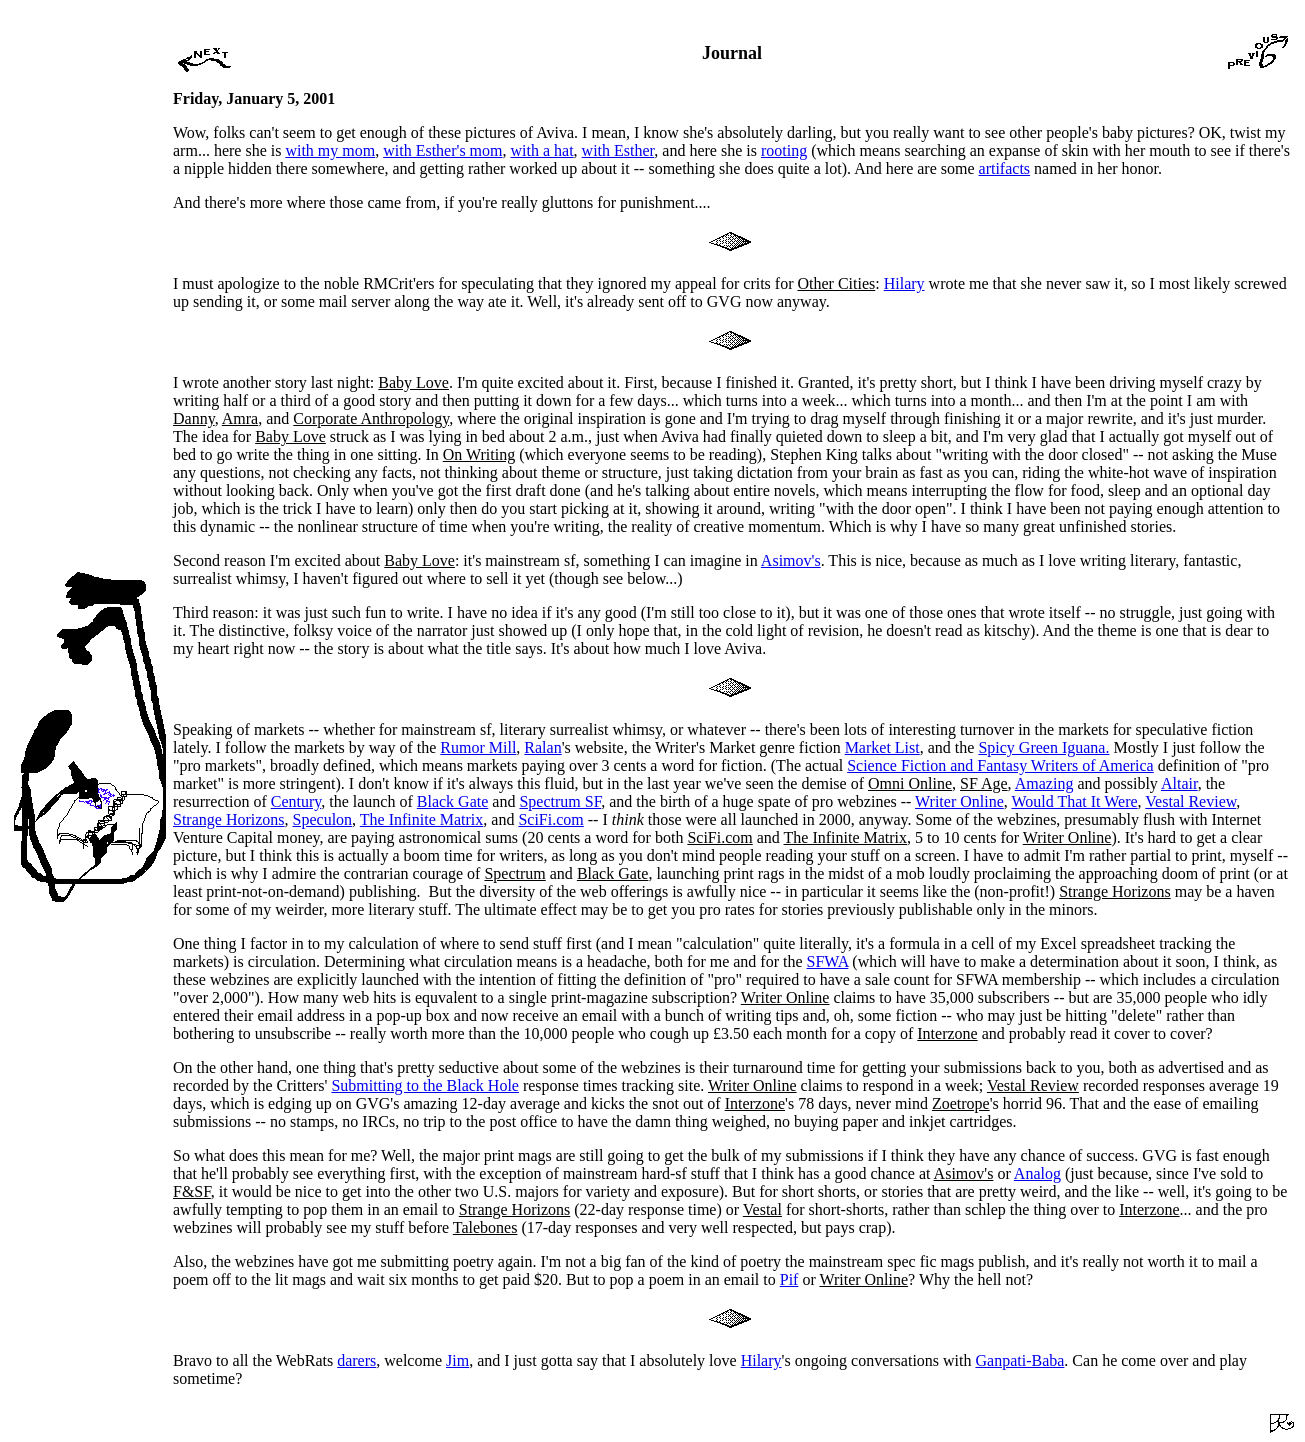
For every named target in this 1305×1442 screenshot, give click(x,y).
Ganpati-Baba (1020, 1360)
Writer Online (959, 801)
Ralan (542, 747)
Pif (789, 1279)
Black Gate (453, 801)
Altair (1179, 783)
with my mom (330, 150)
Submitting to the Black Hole (425, 1085)
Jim (457, 1360)
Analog (1037, 1173)
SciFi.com (550, 819)
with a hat (542, 150)
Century (296, 801)
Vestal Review (1190, 801)
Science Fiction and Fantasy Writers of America (1000, 765)
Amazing (1044, 783)
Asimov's (791, 560)
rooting (784, 150)
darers (356, 1360)
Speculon (323, 819)
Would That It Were (1074, 801)
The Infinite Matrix (422, 819)
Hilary (904, 283)
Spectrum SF (560, 801)
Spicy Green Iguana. (1043, 747)
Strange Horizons (229, 819)
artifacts (1005, 168)
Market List (882, 747)
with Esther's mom (442, 150)
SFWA (828, 961)
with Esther (618, 150)
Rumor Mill (478, 747)
